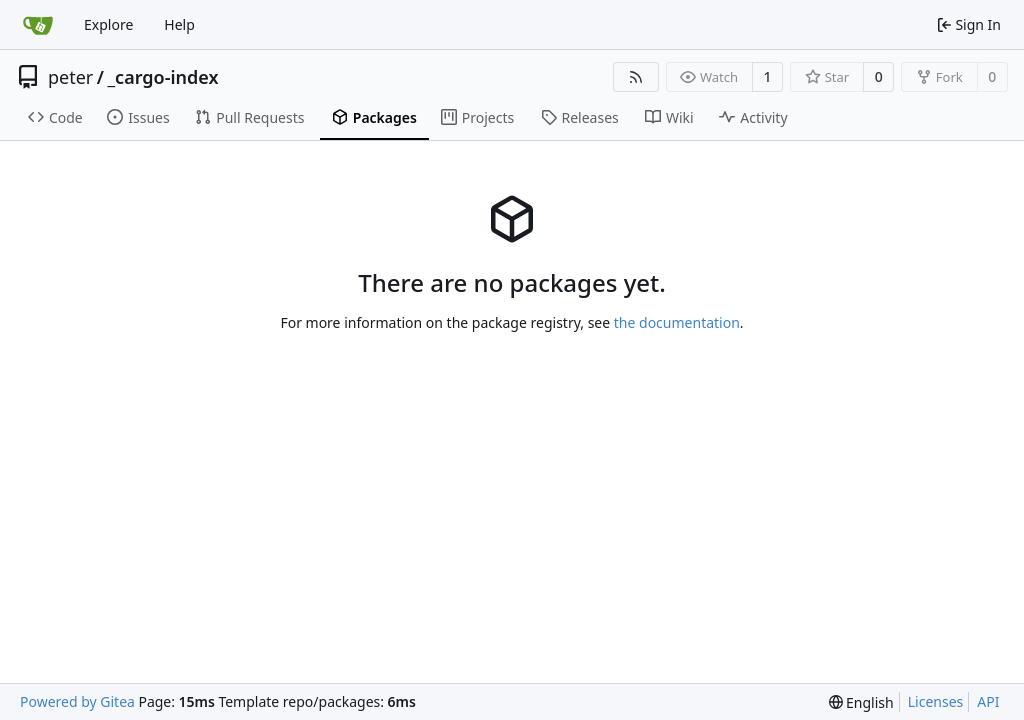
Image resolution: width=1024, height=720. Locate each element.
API (988, 701)
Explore (108, 24)
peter (70, 77)
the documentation (677, 322)
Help (179, 24)
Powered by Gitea (77, 701)
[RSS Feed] (636, 77)
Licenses (936, 701)
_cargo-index (163, 77)
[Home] (38, 25)
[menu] (861, 702)
